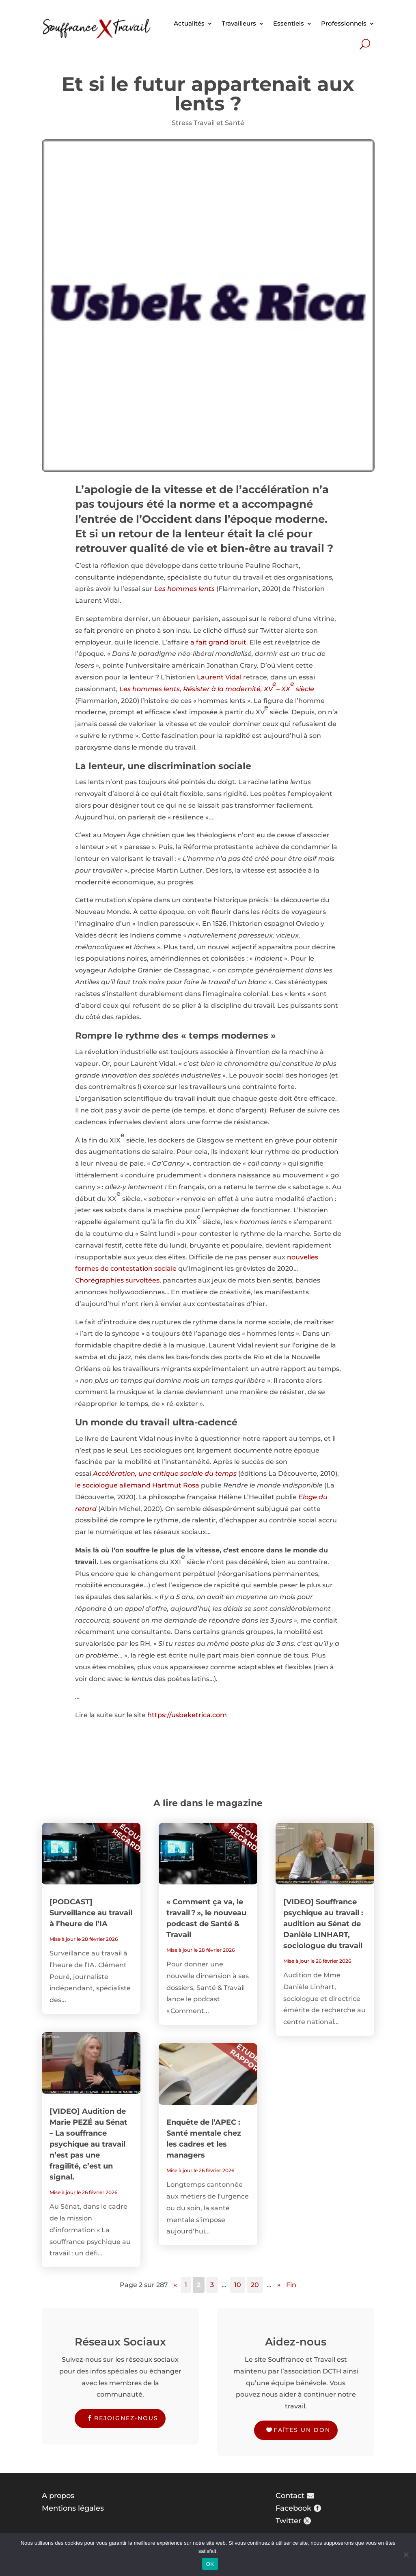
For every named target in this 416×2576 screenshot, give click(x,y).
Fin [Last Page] (291, 2285)
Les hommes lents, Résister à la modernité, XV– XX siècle (216, 686)
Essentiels (288, 23)
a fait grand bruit (218, 642)
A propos (58, 2495)
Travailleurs (239, 23)
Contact (290, 2495)
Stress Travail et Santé (208, 123)
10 (237, 2285)
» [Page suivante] (278, 2285)
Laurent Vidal (219, 677)
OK (210, 2564)
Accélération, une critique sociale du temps (165, 1473)
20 (255, 2285)
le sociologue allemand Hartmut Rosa (137, 1485)
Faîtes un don (302, 2430)
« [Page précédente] (175, 2285)
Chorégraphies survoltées (117, 1280)
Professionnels (343, 23)
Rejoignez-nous (126, 2418)
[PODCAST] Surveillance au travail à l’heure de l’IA (91, 1912)
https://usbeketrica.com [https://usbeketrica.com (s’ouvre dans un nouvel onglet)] (187, 1715)
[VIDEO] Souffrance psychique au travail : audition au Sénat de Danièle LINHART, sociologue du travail (323, 1923)
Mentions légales (73, 2508)
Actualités (189, 23)
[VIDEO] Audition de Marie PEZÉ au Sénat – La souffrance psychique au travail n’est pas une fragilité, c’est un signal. (88, 2144)
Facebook (293, 2508)
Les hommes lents (184, 589)
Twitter (288, 2520)
